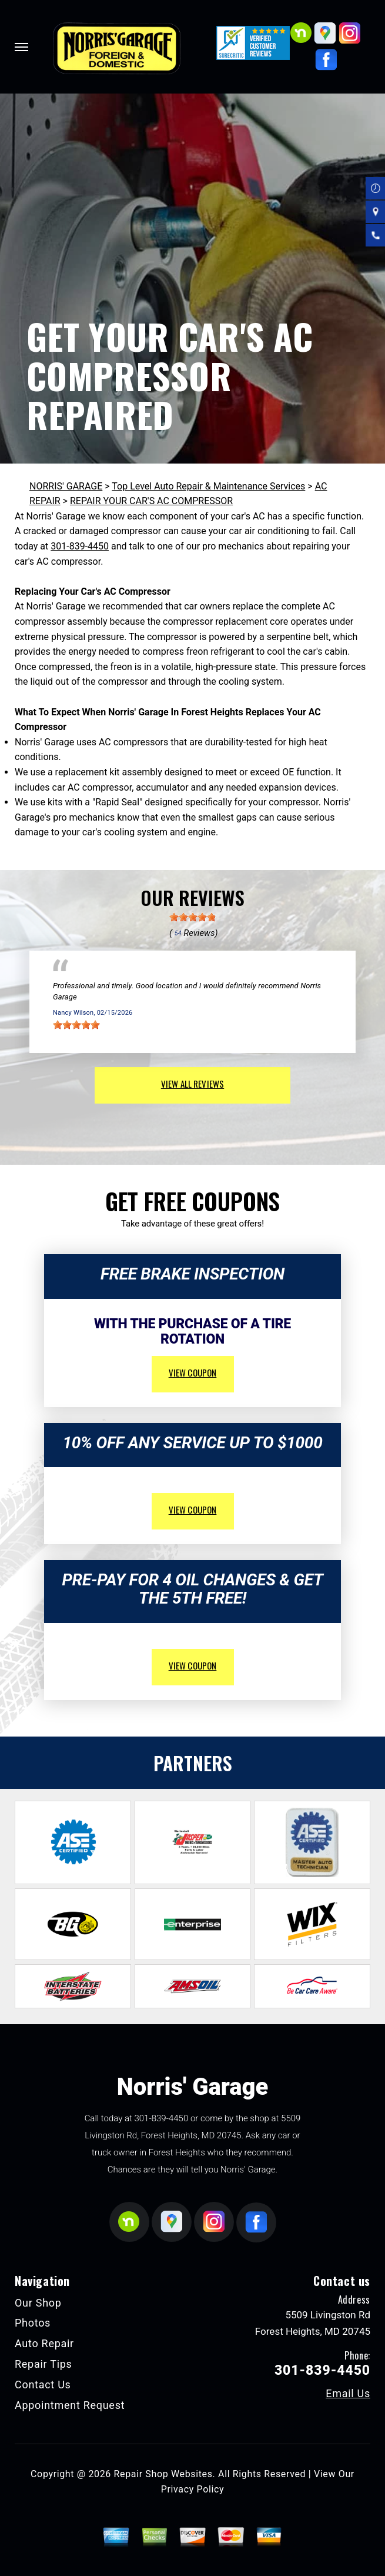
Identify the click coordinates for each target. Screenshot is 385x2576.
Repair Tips (43, 2364)
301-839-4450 (80, 546)
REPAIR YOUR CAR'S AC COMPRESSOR (151, 500)
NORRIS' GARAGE (65, 486)
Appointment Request (70, 2405)
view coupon (193, 1372)
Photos (33, 2323)
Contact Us (43, 2384)
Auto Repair (44, 2343)
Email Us (348, 2393)
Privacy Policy (192, 2489)
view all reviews (192, 1083)
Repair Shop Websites (163, 2474)
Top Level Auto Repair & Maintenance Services (208, 486)
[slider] (192, 917)
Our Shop (38, 2303)
